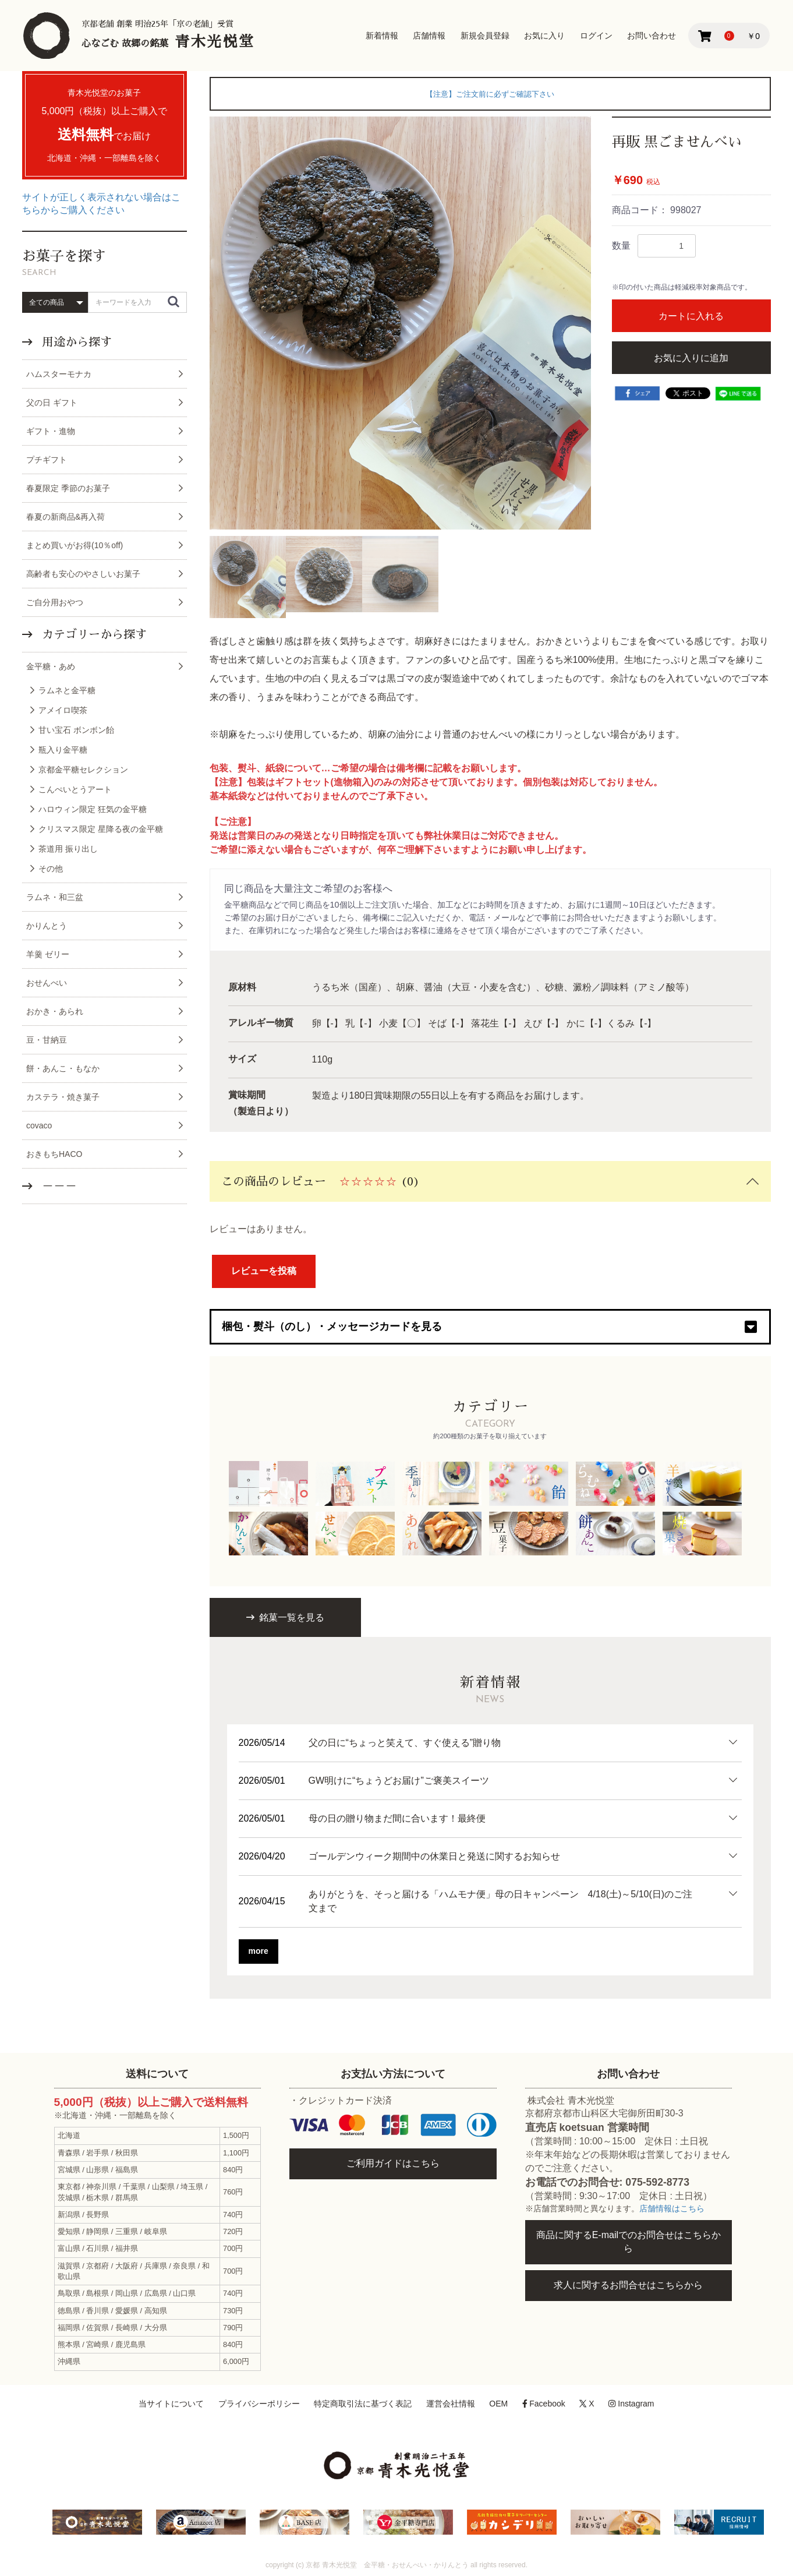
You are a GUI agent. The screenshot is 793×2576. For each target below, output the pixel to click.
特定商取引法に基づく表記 (363, 2403)
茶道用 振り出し (68, 848)
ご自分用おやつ (54, 602)
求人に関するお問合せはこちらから (628, 2285)
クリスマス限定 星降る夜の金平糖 (100, 829)
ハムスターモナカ (58, 374)
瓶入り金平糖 (62, 749)
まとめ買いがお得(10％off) (74, 545)
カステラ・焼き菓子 (63, 1097)
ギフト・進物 (50, 431)
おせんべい (46, 982)
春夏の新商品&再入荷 (65, 516)
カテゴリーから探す (92, 634)
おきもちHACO (54, 1154)
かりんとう (46, 925)
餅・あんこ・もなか (63, 1068)
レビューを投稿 (263, 1271)
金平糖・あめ (50, 666)
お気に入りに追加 (691, 358)
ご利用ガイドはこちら (393, 2163)
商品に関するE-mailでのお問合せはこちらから (628, 2241)
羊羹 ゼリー (47, 954)
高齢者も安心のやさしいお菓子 (83, 573)
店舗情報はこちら (672, 2208)
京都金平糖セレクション (83, 769)
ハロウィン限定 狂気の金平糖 (92, 809)
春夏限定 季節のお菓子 (68, 488)
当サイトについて (171, 2403)
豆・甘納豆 (46, 1039)
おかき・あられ (54, 1011)
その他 (50, 868)
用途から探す (75, 342)
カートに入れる (691, 316)
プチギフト (46, 459)
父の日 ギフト (51, 402)
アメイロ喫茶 (62, 710)
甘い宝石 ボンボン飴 (76, 730)
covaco (39, 1125)
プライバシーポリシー (259, 2403)
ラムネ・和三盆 (54, 897)
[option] (401, 323)
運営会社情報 (450, 2403)
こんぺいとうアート (75, 789)
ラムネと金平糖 (66, 690)
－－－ (57, 1186)
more (258, 1951)
